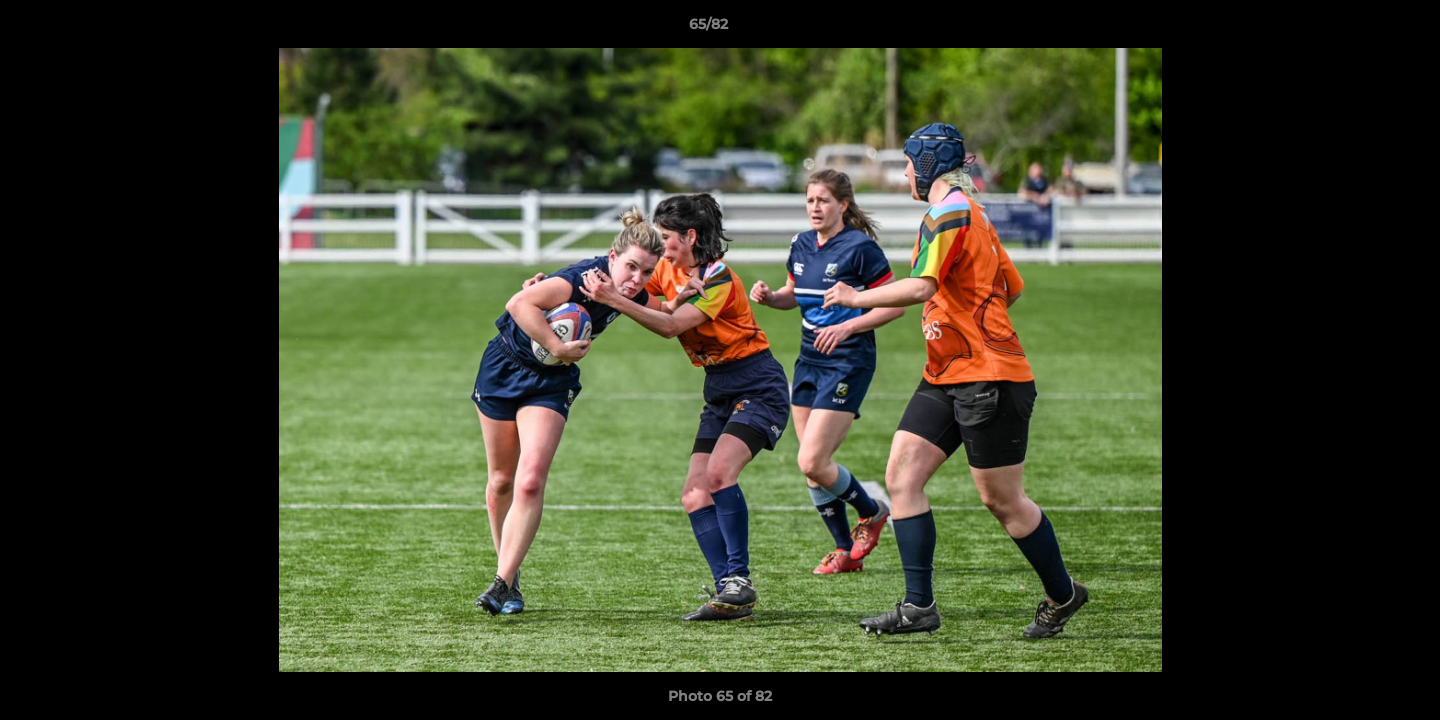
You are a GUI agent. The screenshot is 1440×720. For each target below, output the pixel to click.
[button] (1356, 29)
